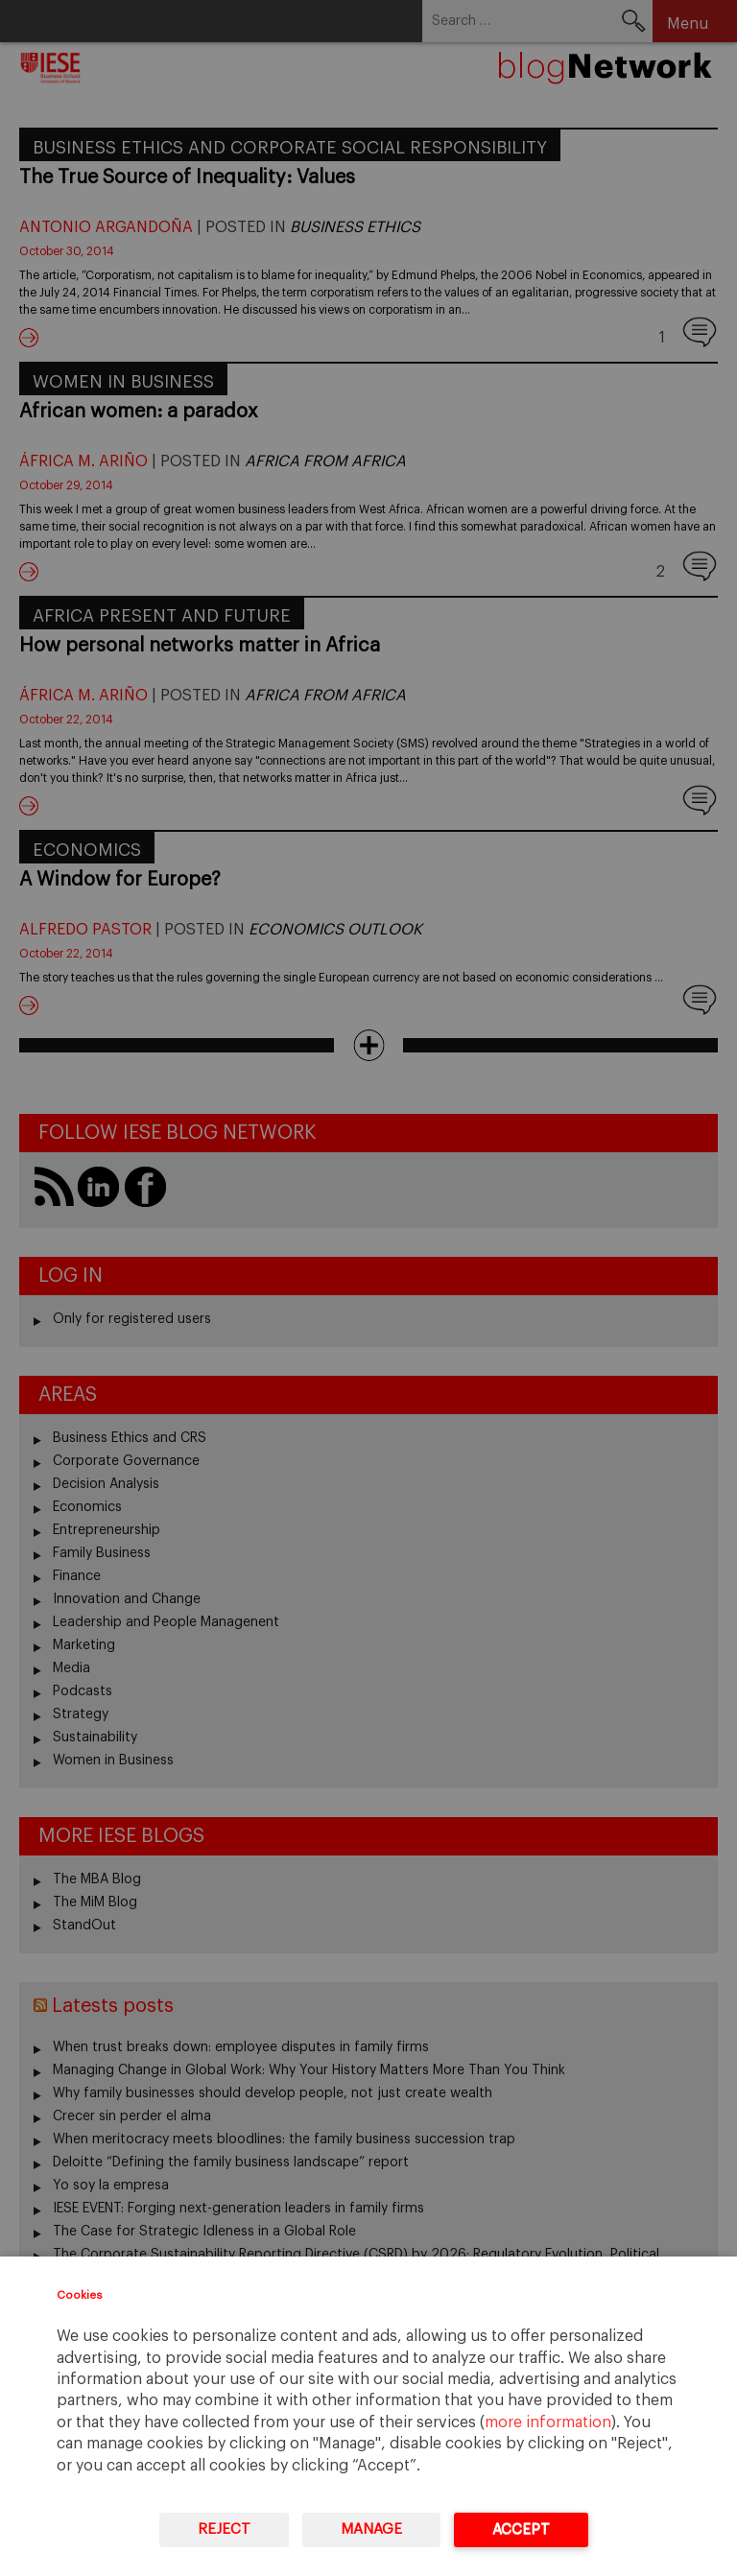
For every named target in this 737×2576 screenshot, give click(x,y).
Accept (521, 2529)
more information (548, 2422)
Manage (371, 2529)
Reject (224, 2529)
